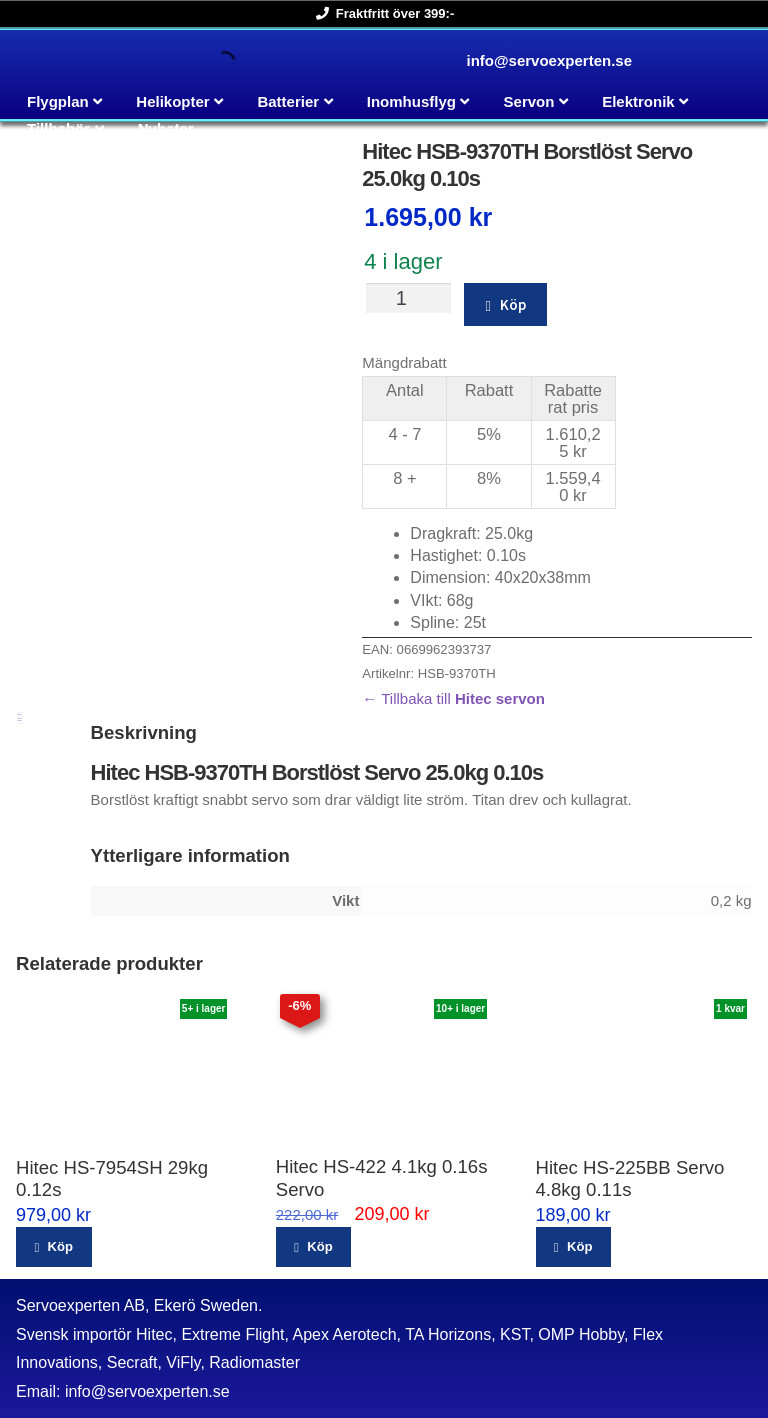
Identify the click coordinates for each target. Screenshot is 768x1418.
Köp (513, 304)
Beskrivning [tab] (19, 714)
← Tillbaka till (453, 698)
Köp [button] (59, 1246)
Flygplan (58, 101)
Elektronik (638, 101)
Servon (529, 101)
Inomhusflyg (411, 101)
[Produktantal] (408, 298)
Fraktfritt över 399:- (381, 13)
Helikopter (172, 101)
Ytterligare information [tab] (19, 719)
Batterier (288, 101)
